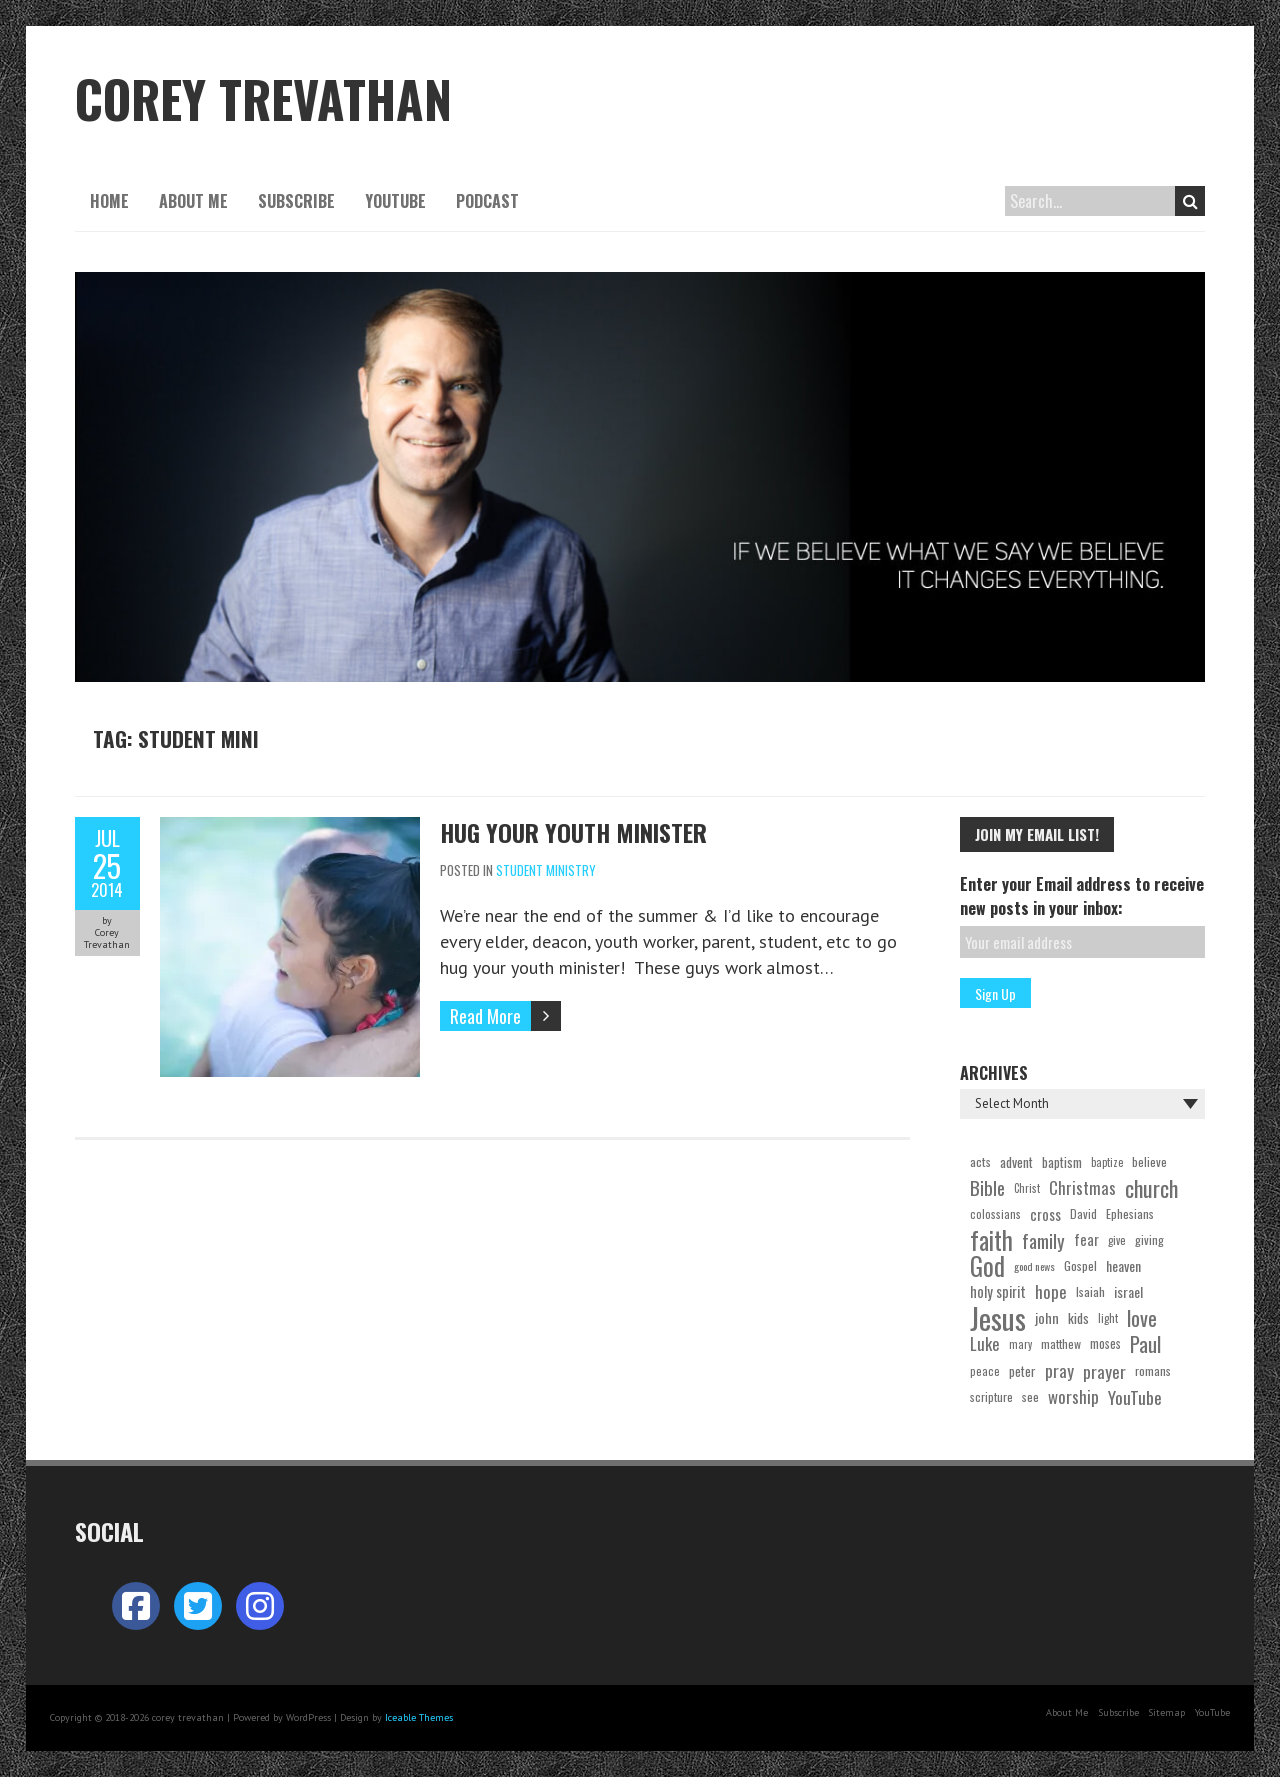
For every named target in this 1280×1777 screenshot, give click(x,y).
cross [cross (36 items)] (1045, 1214)
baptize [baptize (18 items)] (1107, 1162)
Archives (994, 1073)
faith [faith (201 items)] (991, 1240)
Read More (485, 1016)
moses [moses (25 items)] (1105, 1343)
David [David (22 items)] (1083, 1213)
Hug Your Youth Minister (573, 832)
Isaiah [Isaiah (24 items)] (1090, 1291)
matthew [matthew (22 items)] (1061, 1343)
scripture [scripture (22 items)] (991, 1396)
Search (1190, 201)
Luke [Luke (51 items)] (985, 1343)
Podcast (487, 201)
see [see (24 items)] (1030, 1396)
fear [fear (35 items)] (1086, 1239)
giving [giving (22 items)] (1149, 1239)
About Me (193, 201)
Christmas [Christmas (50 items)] (1082, 1187)
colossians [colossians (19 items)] (995, 1214)
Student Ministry (546, 870)
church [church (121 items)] (1151, 1188)
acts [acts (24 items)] (980, 1161)
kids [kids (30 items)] (1078, 1318)
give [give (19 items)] (1117, 1240)
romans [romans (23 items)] (1153, 1370)
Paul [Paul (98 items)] (1145, 1344)
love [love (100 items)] (1142, 1318)
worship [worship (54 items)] (1073, 1396)
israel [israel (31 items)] (1128, 1291)
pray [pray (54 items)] (1059, 1370)
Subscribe (296, 201)
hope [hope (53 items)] (1051, 1291)
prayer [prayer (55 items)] (1104, 1371)
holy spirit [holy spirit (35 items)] (998, 1291)
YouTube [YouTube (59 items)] (1135, 1397)
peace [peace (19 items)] (985, 1371)
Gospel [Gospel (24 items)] (1080, 1265)
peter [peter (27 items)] (1022, 1371)
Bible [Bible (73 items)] (987, 1188)
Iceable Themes (419, 1717)
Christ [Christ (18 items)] (1027, 1188)
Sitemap (1166, 1712)
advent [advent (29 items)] (1016, 1162)
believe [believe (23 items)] (1149, 1161)
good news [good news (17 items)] (1034, 1266)
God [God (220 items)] (987, 1266)
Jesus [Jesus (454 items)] (998, 1318)
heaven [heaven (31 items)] (1123, 1265)
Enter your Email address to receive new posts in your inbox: (1082, 896)
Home (109, 201)
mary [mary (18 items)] (1020, 1344)
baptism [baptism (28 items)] (1062, 1162)
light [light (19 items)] (1108, 1318)
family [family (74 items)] (1043, 1240)
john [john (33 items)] (1047, 1317)
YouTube (395, 201)
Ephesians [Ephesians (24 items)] (1130, 1213)
